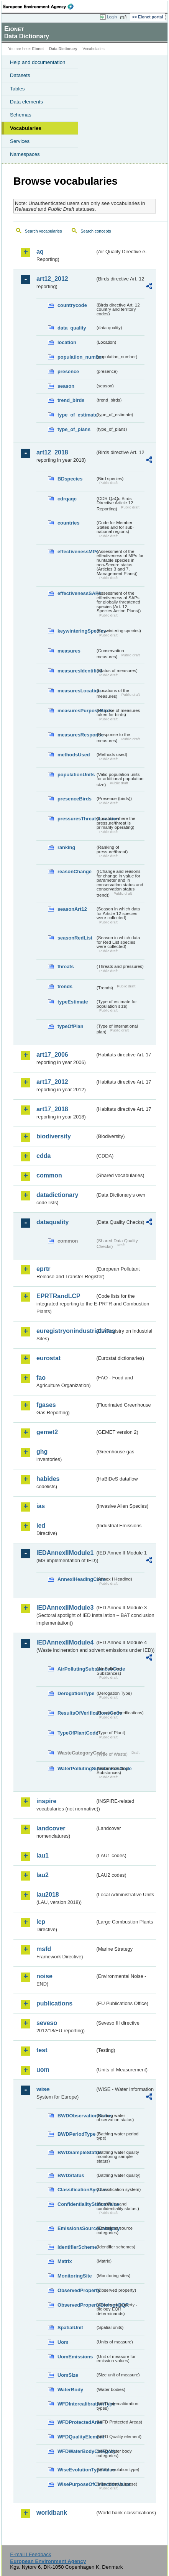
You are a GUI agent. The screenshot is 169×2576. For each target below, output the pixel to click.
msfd (43, 1949)
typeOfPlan (70, 1026)
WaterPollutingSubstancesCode (76, 1768)
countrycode (72, 305)
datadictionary (57, 1195)
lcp (40, 1921)
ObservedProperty (76, 2290)
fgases (46, 1405)
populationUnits (76, 774)
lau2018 (47, 1894)
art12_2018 (52, 452)
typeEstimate (72, 1002)
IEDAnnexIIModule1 (65, 1553)
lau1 (42, 1855)
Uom (62, 2342)
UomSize (67, 2375)
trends (64, 986)
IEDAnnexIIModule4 (65, 1642)
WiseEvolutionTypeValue (76, 2470)
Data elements (26, 102)
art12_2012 (52, 278)
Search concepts (95, 231)
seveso (46, 2023)
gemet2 (47, 1432)
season (65, 386)
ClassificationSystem (76, 2189)
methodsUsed (73, 755)
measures (68, 651)
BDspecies (69, 479)
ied (40, 1525)
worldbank (51, 2512)
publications (54, 2003)
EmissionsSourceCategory (76, 2228)
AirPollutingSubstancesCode (76, 1669)
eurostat (48, 1358)
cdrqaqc (67, 499)
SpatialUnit (70, 2327)
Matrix (64, 2261)
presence (68, 371)
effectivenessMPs (76, 551)
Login (112, 17)
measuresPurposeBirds (76, 710)
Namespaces (25, 154)
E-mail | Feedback (30, 2554)
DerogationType (75, 1693)
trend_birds (70, 400)
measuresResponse (76, 735)
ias (40, 1506)
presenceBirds (74, 799)
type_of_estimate (76, 415)
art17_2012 (52, 1082)
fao (41, 1377)
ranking (66, 847)
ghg (42, 1451)
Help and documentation (38, 62)
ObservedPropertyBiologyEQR (76, 2305)
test (41, 2050)
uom (42, 2069)
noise (44, 1976)
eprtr (43, 1269)
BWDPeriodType (76, 2134)
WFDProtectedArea (76, 2422)
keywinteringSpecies (76, 631)
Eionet (38, 49)
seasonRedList (74, 938)
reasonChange (74, 871)
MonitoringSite (74, 2276)
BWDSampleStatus (76, 2152)
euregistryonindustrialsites (65, 1331)
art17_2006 (52, 1054)
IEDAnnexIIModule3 (65, 1607)
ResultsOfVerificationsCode (76, 1713)
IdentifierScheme (76, 2247)
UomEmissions (75, 2357)
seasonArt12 (72, 909)
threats (65, 966)
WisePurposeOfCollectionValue (76, 2484)
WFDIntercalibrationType (76, 2404)
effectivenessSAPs (76, 593)
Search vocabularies (43, 231)
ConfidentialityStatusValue (76, 2204)
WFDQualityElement (76, 2437)
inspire (46, 1801)
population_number (76, 357)
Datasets (20, 75)
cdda (43, 1156)
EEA (40, 6)
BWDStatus (70, 2175)
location (66, 342)
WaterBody (70, 2389)
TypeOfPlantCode (76, 1733)
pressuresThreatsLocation (76, 818)
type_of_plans (73, 429)
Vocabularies (25, 128)
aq (40, 251)
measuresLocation (76, 691)
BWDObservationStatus (76, 2116)
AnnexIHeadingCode (76, 1579)
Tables (17, 89)
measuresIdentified (76, 671)
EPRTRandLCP (58, 1296)
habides (47, 1479)
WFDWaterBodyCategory (76, 2451)
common (49, 1175)
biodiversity (53, 1136)
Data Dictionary (63, 49)
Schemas (20, 115)
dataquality (52, 1222)
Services (20, 141)
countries (68, 523)
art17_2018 (52, 1109)
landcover (51, 1828)
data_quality (71, 328)
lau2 (42, 1875)
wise (43, 2089)
